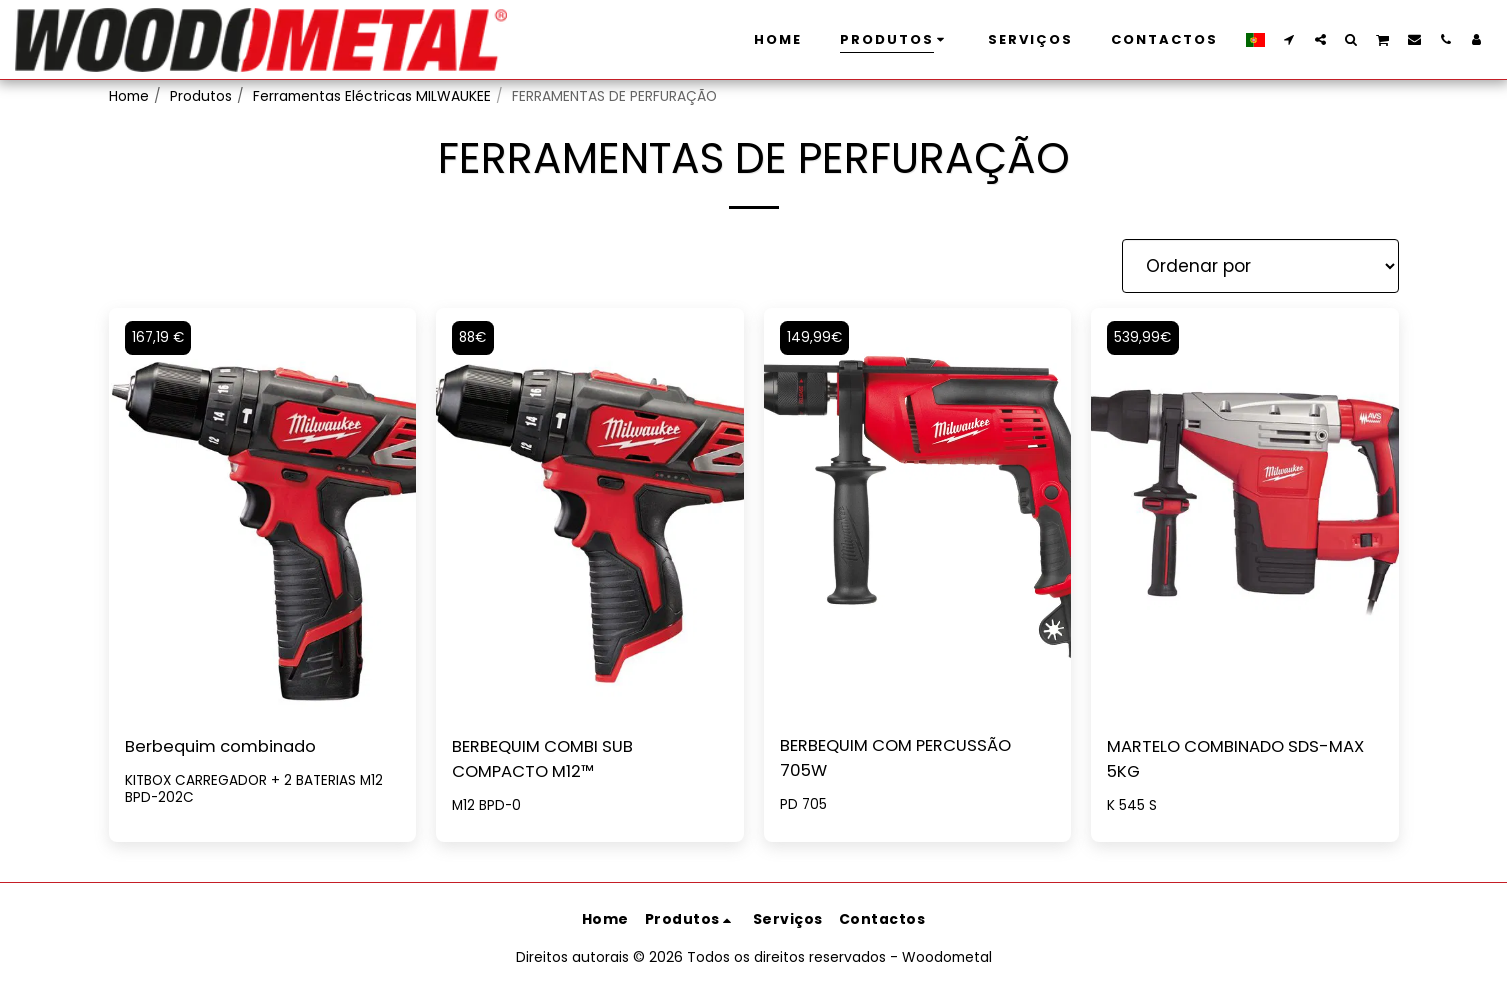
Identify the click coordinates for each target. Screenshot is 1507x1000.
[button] (1289, 39)
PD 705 (804, 806)
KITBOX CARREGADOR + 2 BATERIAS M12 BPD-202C (256, 789)
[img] (918, 513)
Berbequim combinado (225, 747)
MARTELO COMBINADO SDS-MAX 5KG (1242, 760)
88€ (475, 337)
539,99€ (1144, 337)
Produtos (201, 96)
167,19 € (160, 337)
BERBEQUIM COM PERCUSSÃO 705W (901, 759)
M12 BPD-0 (487, 807)
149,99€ (816, 337)
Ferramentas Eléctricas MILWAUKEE (372, 96)
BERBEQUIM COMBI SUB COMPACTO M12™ (546, 760)
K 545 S (1132, 807)
